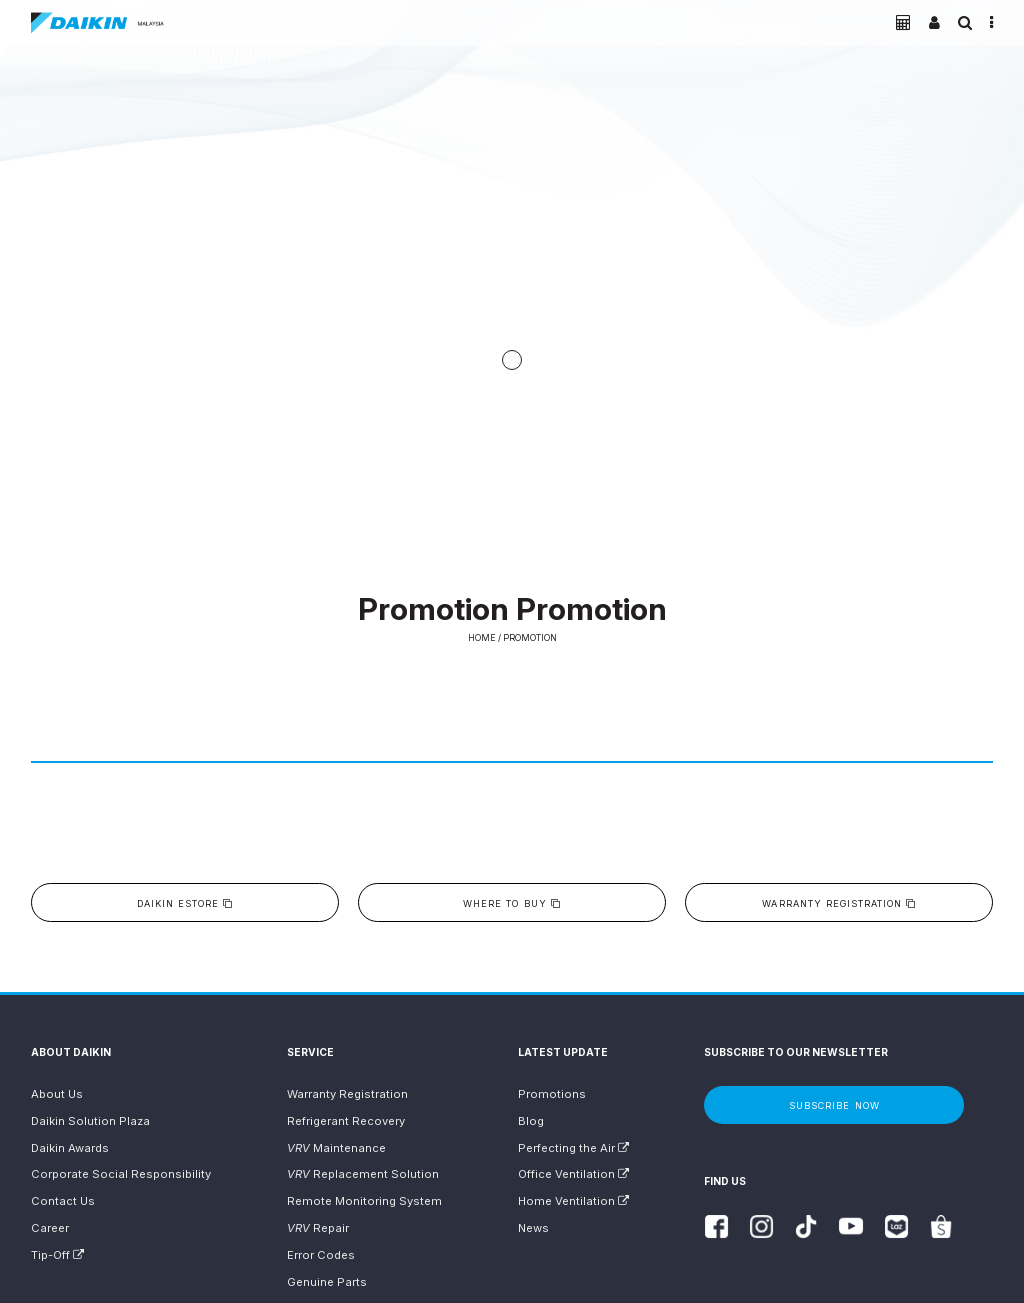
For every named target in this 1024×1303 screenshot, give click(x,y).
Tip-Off (57, 1255)
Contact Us (63, 1201)
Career (50, 1228)
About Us (57, 1094)
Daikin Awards (70, 1148)
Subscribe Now (834, 1105)
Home (482, 638)
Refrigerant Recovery (346, 1121)
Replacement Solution (363, 1174)
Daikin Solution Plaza (90, 1121)
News (533, 1228)
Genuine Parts (327, 1282)
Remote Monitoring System (364, 1201)
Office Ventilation (573, 1174)
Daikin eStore (185, 903)
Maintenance (336, 1148)
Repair (318, 1228)
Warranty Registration (839, 903)
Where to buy (511, 903)
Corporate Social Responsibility (121, 1174)
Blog (531, 1121)
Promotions (552, 1094)
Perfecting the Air (573, 1148)
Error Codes (321, 1255)
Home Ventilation (573, 1201)
